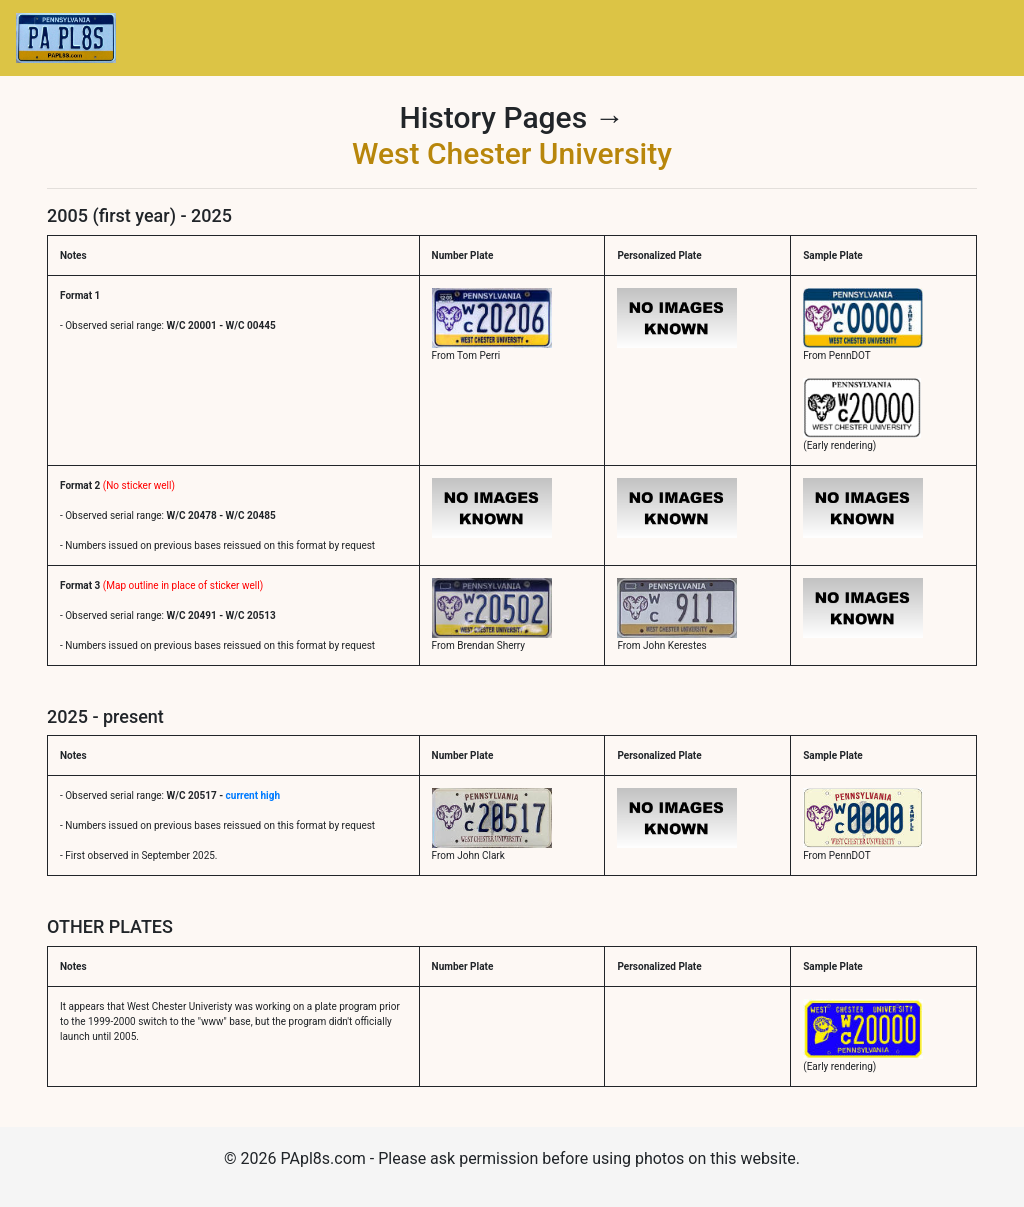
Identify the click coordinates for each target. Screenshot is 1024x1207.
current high (253, 795)
